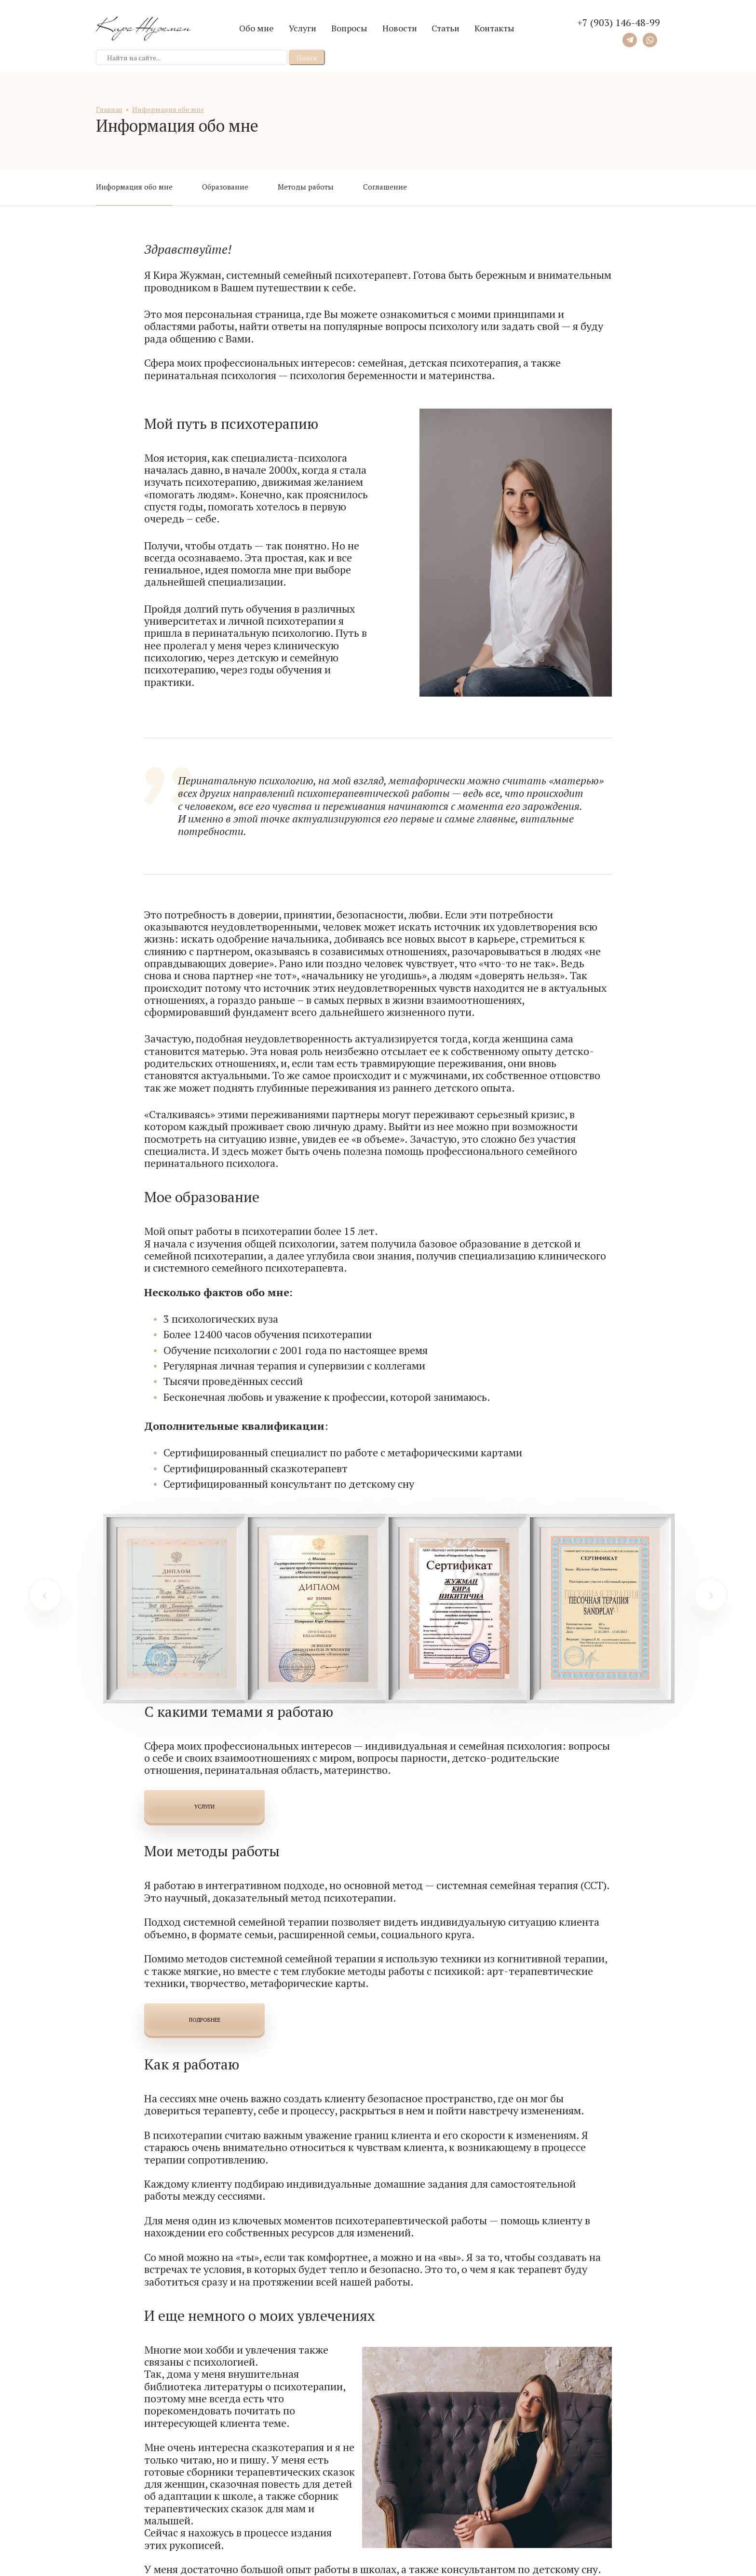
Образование (225, 187)
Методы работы (306, 187)
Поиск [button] (307, 57)
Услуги (302, 28)
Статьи (445, 28)
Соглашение (385, 187)
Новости (399, 28)
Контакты (494, 28)
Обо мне (256, 28)
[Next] (711, 1595)
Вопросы (349, 28)
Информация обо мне (134, 187)
